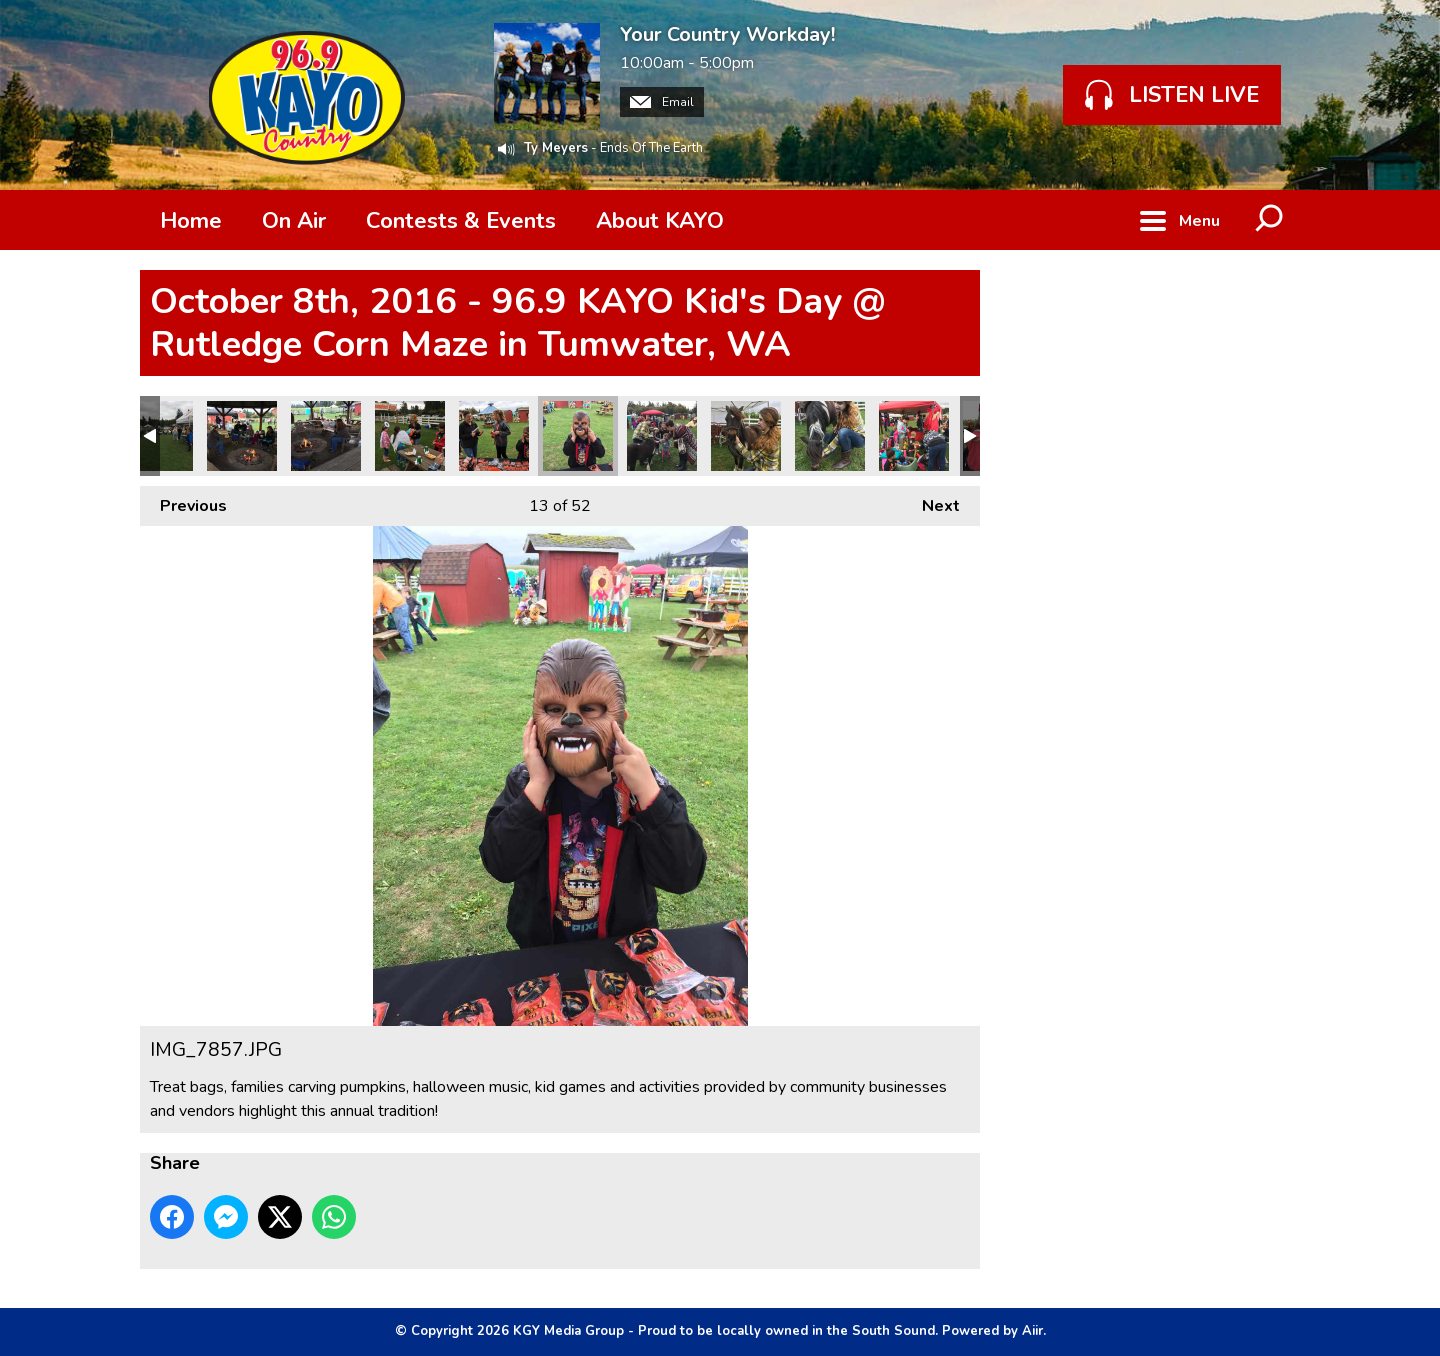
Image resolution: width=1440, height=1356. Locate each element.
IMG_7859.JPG (410, 436)
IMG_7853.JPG (746, 436)
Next (931, 501)
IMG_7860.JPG (326, 436)
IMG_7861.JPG (242, 436)
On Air (294, 221)
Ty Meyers (556, 148)
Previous (183, 501)
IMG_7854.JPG (662, 436)
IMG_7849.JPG (830, 436)
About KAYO (660, 221)
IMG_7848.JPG (914, 436)
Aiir (1032, 1331)
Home (191, 221)
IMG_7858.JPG (494, 436)
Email (662, 102)
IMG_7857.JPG (578, 436)
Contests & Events (461, 221)
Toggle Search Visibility (1270, 220)
